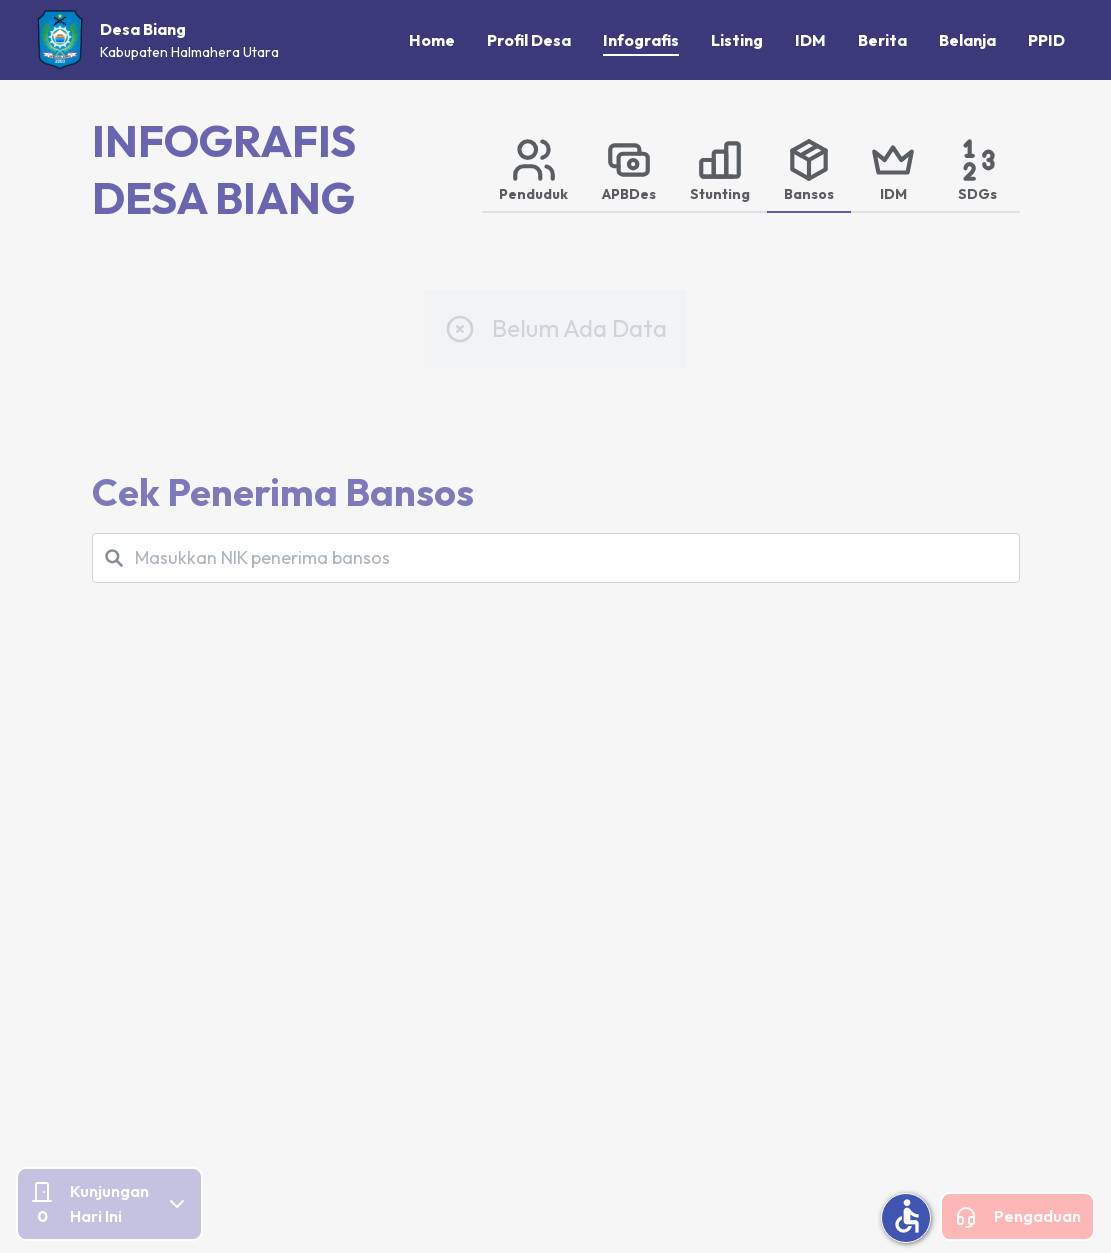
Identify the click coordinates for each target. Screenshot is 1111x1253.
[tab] (533, 169)
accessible (907, 1216)
